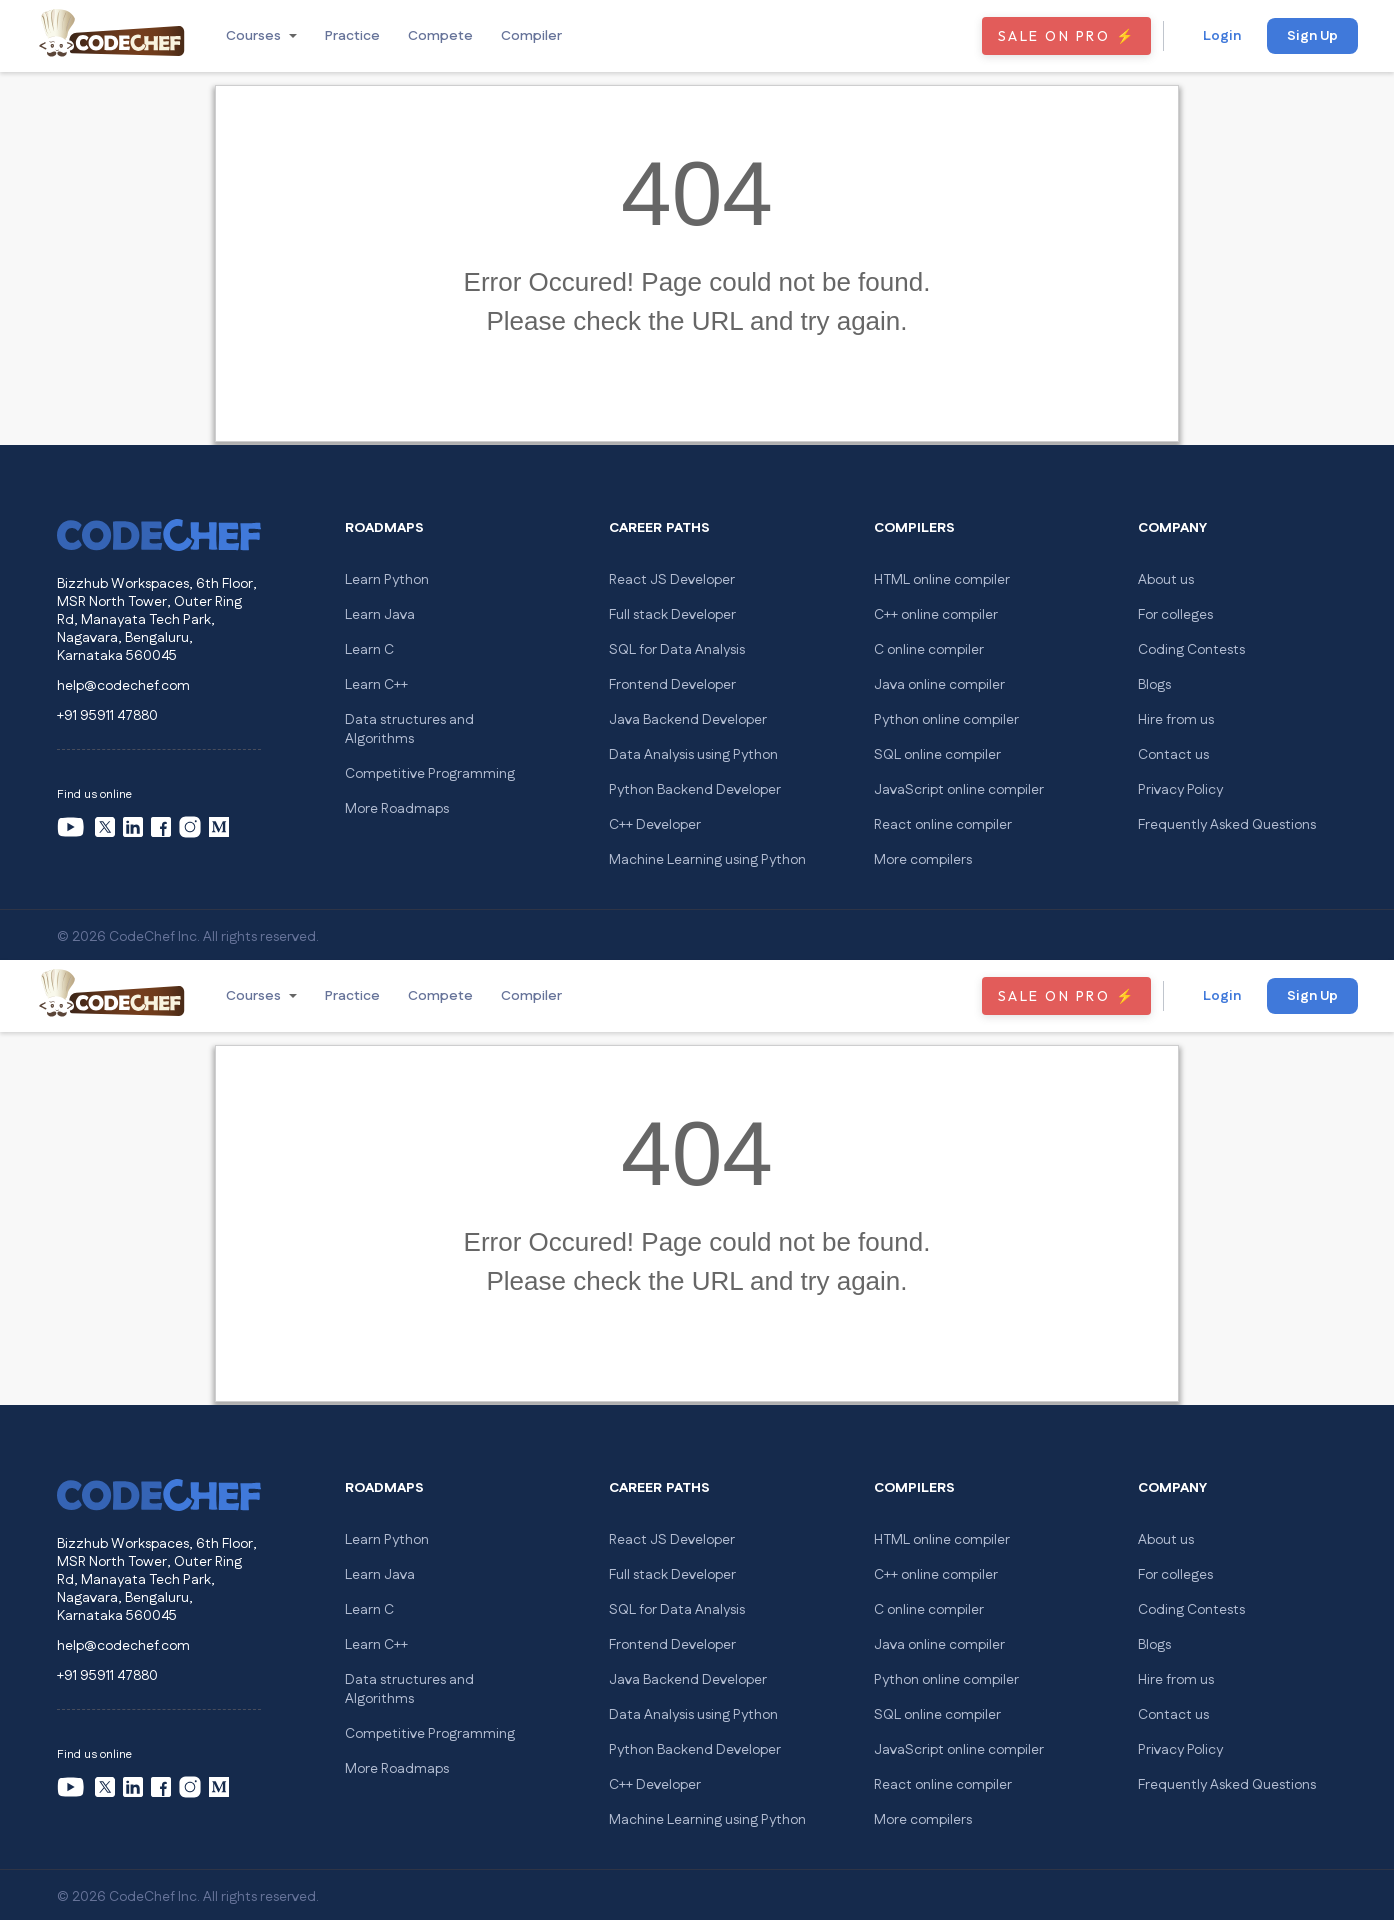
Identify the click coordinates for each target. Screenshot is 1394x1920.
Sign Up (1312, 36)
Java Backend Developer (688, 720)
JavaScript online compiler (959, 790)
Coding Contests (1191, 650)
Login (1222, 36)
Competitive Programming (430, 774)
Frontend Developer (672, 685)
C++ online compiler (936, 615)
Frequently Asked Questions (1227, 825)
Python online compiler (946, 720)
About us (1166, 580)
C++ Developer (655, 825)
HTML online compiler (942, 580)
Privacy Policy (1180, 790)
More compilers (923, 860)
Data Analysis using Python (693, 755)
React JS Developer (672, 580)
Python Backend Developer (695, 790)
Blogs (1154, 685)
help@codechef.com (123, 686)
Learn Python (387, 580)
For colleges (1175, 615)
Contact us (1173, 755)
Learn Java (380, 615)
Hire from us (1176, 720)
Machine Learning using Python (707, 860)
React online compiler (943, 825)
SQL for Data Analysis (677, 650)
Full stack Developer (672, 615)
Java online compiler (939, 685)
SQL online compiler (937, 755)
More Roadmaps (397, 809)
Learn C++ (376, 685)
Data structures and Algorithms (409, 729)
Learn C (369, 650)
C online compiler (929, 650)
